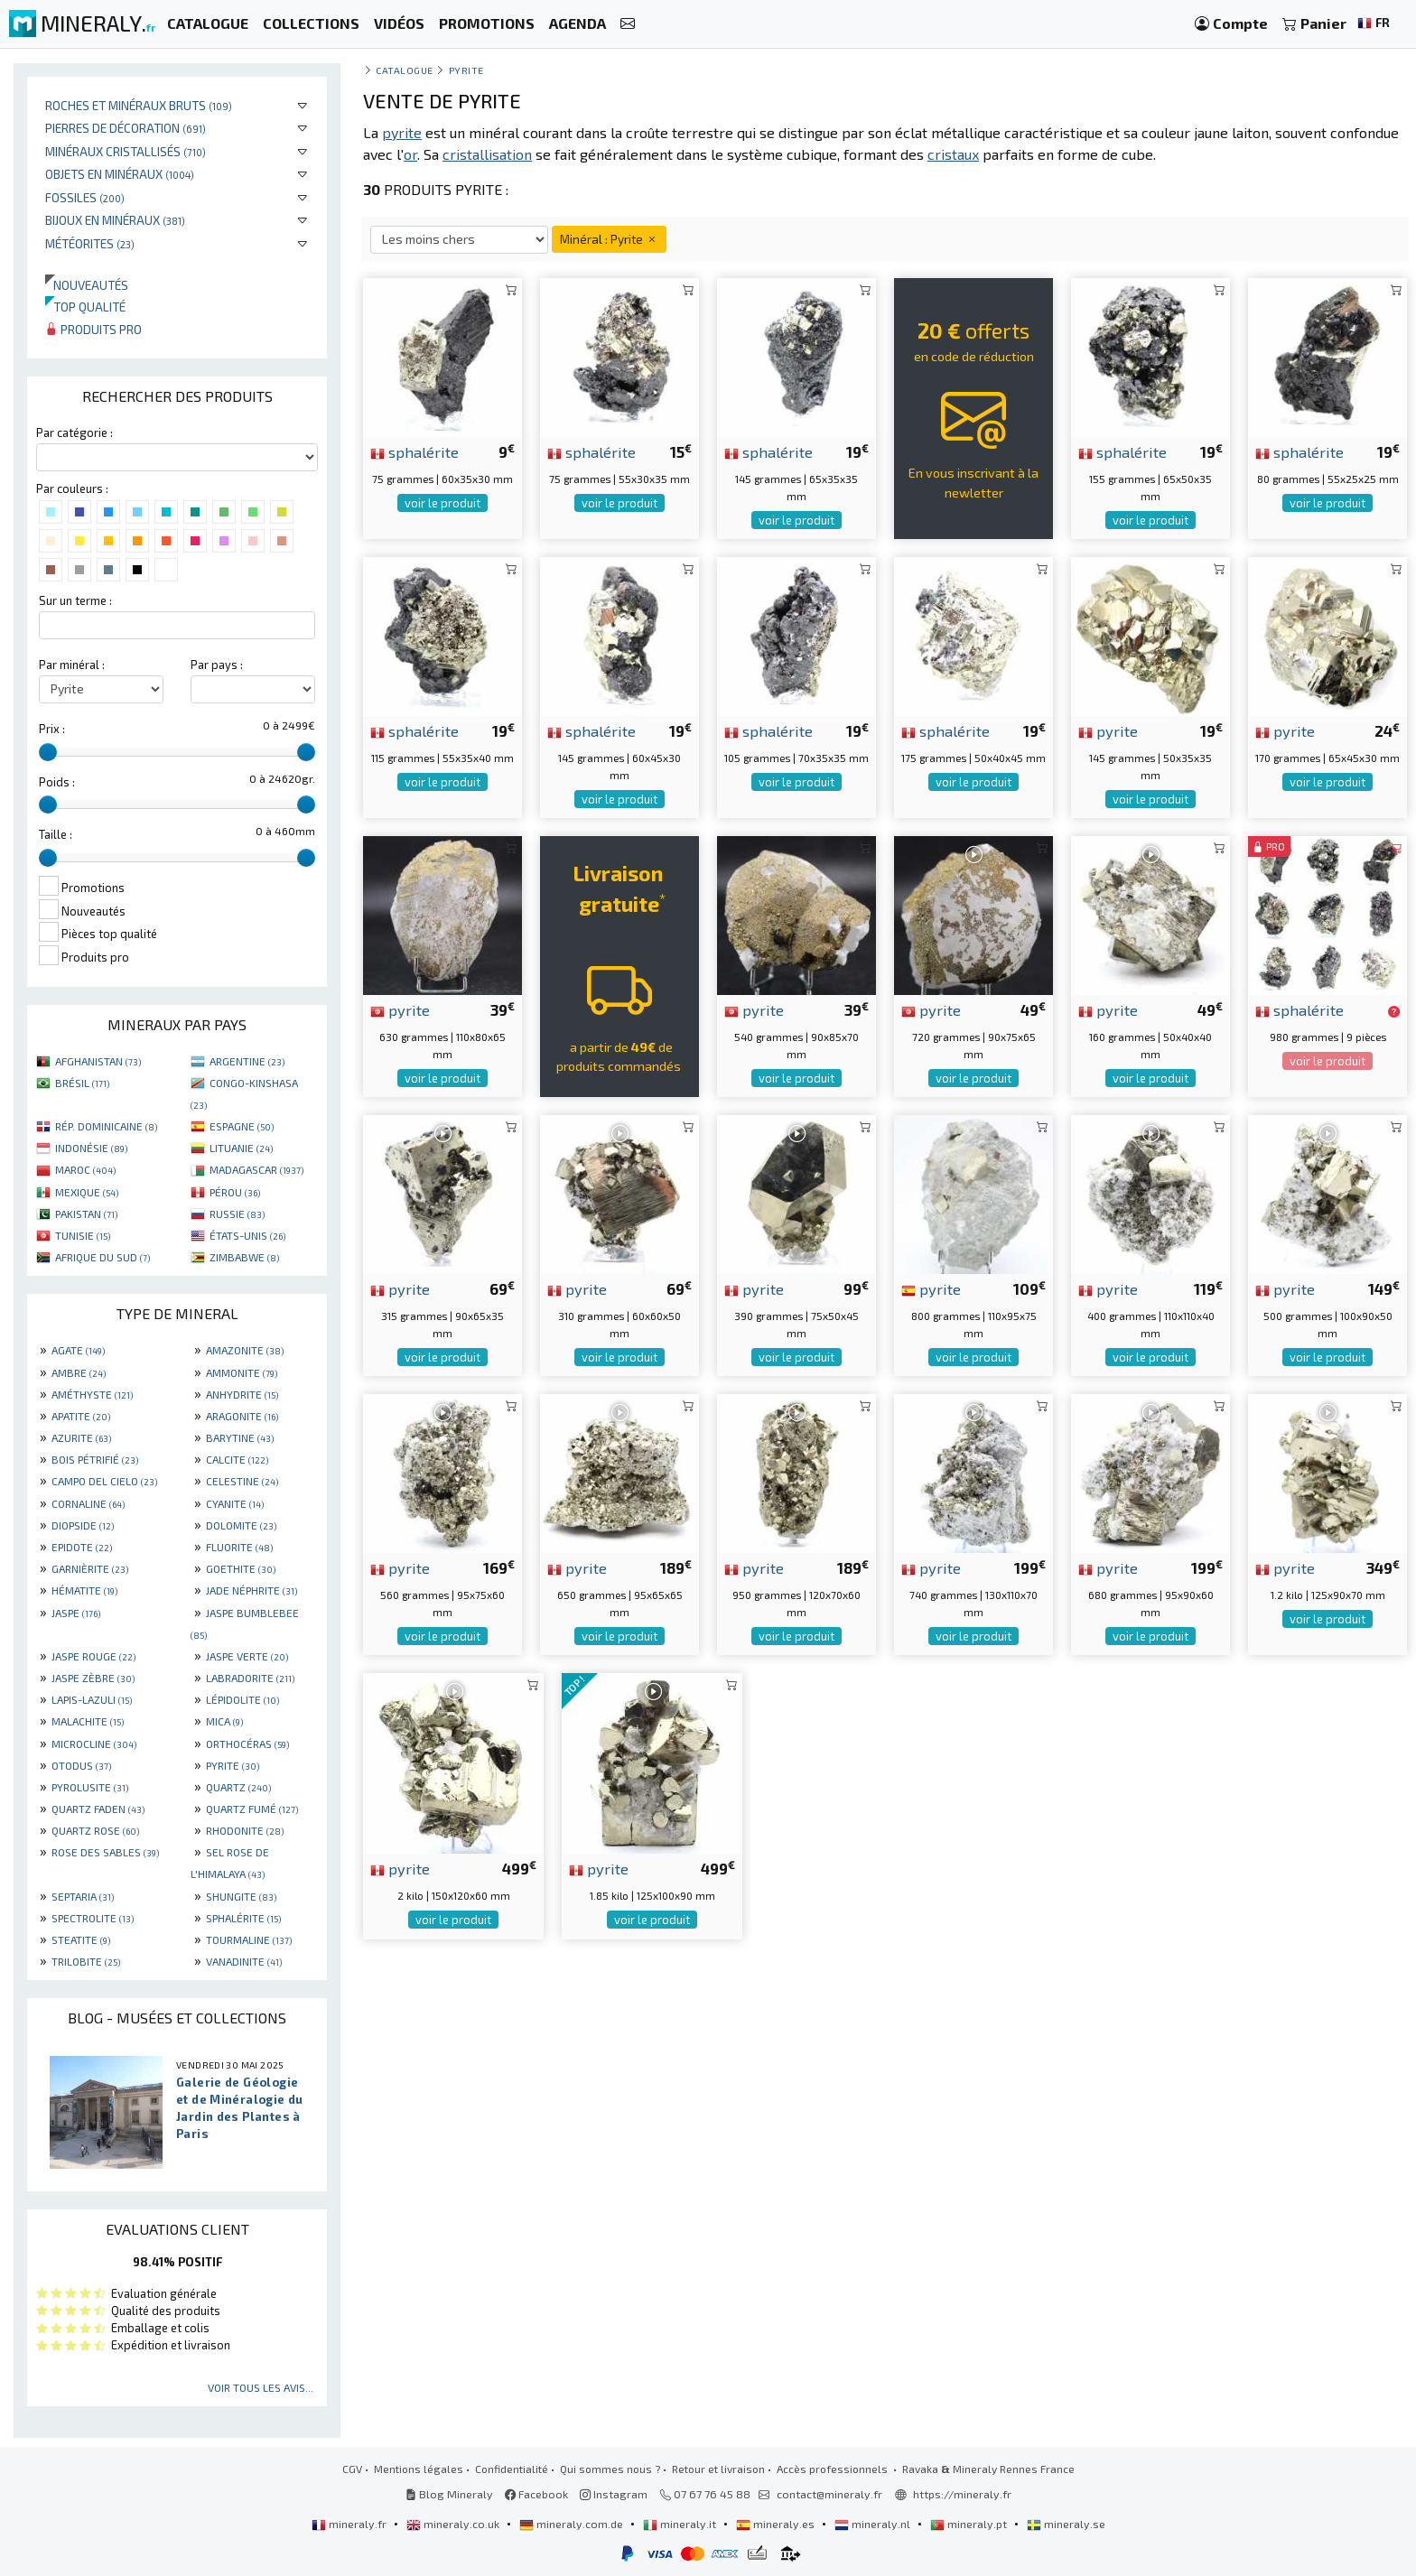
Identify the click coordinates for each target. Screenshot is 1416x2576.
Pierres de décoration (125, 127)
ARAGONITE (242, 1415)
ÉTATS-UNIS (247, 1235)
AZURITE (81, 1437)
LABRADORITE (250, 1677)
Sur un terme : (75, 600)
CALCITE (237, 1459)
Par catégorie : (74, 432)
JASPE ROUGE (93, 1656)
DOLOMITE (241, 1525)
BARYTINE (240, 1437)
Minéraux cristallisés (125, 151)
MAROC (85, 1169)
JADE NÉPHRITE (251, 1590)
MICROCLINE (93, 1743)
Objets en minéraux (119, 173)
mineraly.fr (350, 2523)
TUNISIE (82, 1235)
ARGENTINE (247, 1061)
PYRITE (232, 1765)
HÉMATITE (84, 1590)
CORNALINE (88, 1503)
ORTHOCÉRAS (247, 1743)
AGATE (78, 1350)
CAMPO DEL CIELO (104, 1480)
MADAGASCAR (256, 1169)
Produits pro (93, 329)
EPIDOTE (81, 1546)
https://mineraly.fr (962, 2494)
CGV (352, 2468)
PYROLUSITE (89, 1787)
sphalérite (414, 451)
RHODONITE (245, 1830)
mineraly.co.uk (454, 2523)
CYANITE (235, 1503)
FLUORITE (239, 1546)
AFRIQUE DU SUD (102, 1257)
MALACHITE (87, 1721)
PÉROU (235, 1192)
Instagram (613, 2494)
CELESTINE (242, 1480)
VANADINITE (244, 1961)
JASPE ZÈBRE (93, 1677)
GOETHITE (240, 1568)
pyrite (1108, 730)
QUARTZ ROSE (95, 1830)
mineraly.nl (873, 2523)
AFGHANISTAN (98, 1061)
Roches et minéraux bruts (138, 105)
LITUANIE (241, 1147)
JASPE (75, 1612)
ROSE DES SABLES (105, 1852)
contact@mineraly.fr (829, 2494)
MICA (224, 1721)
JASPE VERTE (247, 1656)
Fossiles (85, 197)
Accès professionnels (833, 2468)
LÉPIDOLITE (242, 1699)
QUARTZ (238, 1787)
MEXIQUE (86, 1192)
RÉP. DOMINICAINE (106, 1126)
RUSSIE (237, 1213)
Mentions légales (418, 2468)
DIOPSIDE (82, 1525)
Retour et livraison (718, 2468)
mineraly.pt (970, 2523)
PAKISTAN (86, 1213)
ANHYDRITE (242, 1394)
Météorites (90, 243)
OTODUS (81, 1765)
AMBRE (78, 1372)
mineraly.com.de (572, 2523)
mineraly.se (1066, 2523)
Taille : (55, 834)
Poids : (57, 782)
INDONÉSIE (91, 1147)
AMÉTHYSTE (92, 1394)
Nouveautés (86, 285)
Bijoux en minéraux (115, 220)
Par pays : (217, 664)
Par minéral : (72, 664)
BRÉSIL (82, 1082)
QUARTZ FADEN (97, 1808)
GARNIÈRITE (89, 1568)
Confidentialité (511, 2468)
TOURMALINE (249, 1939)
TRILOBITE (85, 1961)
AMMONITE (241, 1372)
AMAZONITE (245, 1350)
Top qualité (85, 306)
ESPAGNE (242, 1126)
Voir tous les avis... (260, 2387)
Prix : (52, 728)
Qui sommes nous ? (610, 2468)
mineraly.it (681, 2523)
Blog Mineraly (449, 2494)
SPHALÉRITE (243, 1917)
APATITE (80, 1415)
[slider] (48, 752)
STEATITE (80, 1939)
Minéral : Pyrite (609, 238)
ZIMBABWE (244, 1257)
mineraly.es (776, 2523)
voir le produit (442, 503)
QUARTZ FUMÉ (252, 1808)
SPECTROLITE (92, 1917)
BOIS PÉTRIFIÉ (94, 1459)
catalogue (404, 70)
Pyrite (466, 70)
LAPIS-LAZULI (91, 1699)
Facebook (536, 2494)
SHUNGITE (241, 1896)
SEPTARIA (82, 1896)
